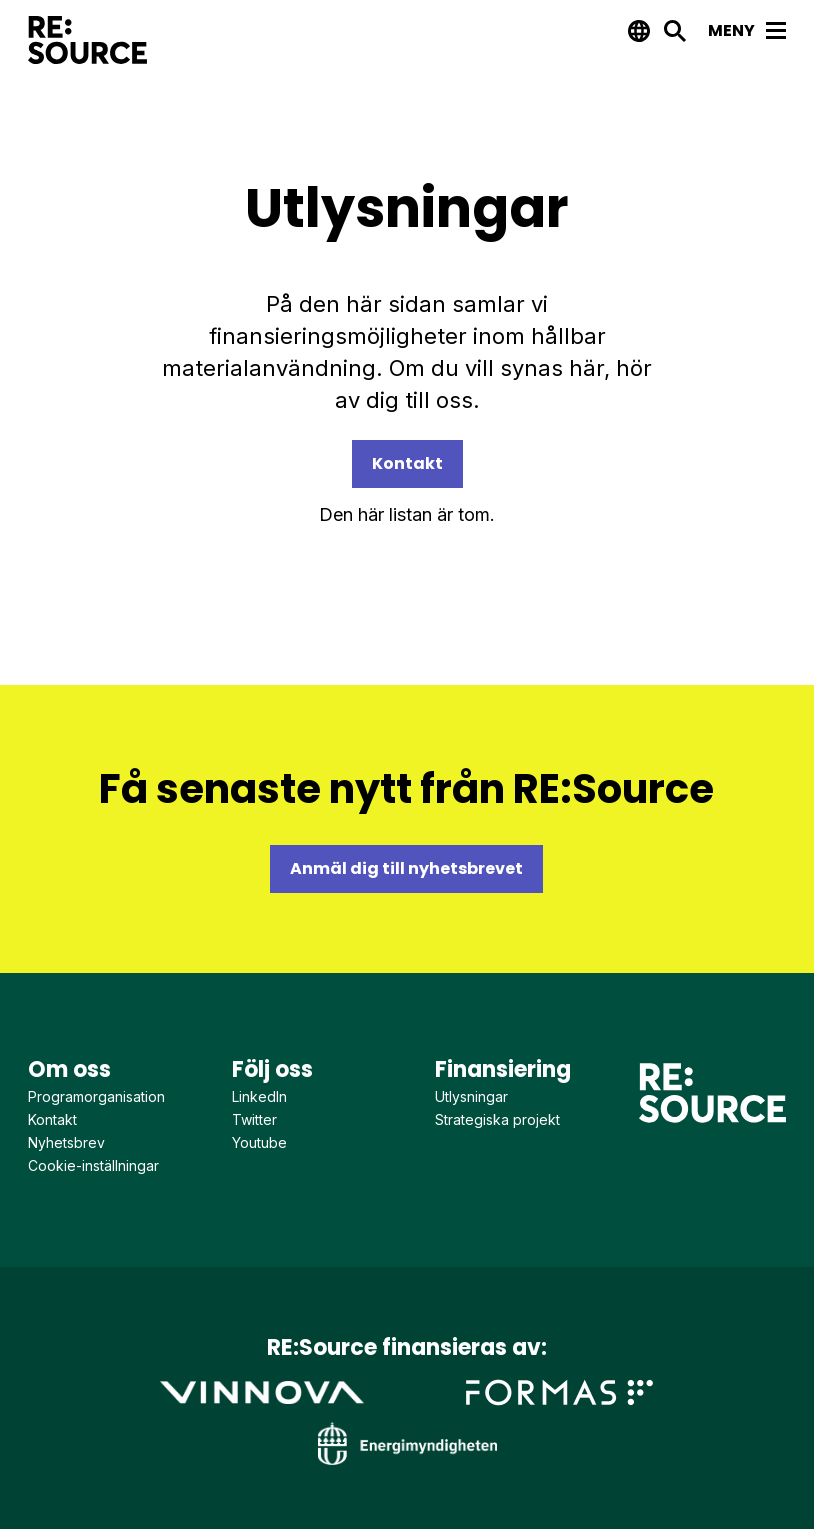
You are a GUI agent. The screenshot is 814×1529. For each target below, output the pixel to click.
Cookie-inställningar (93, 1165)
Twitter (254, 1119)
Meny (747, 30)
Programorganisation (96, 1096)
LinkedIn (259, 1096)
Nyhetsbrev (66, 1142)
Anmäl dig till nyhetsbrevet (406, 868)
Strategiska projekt (497, 1119)
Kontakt (407, 463)
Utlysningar (471, 1096)
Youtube (259, 1142)
